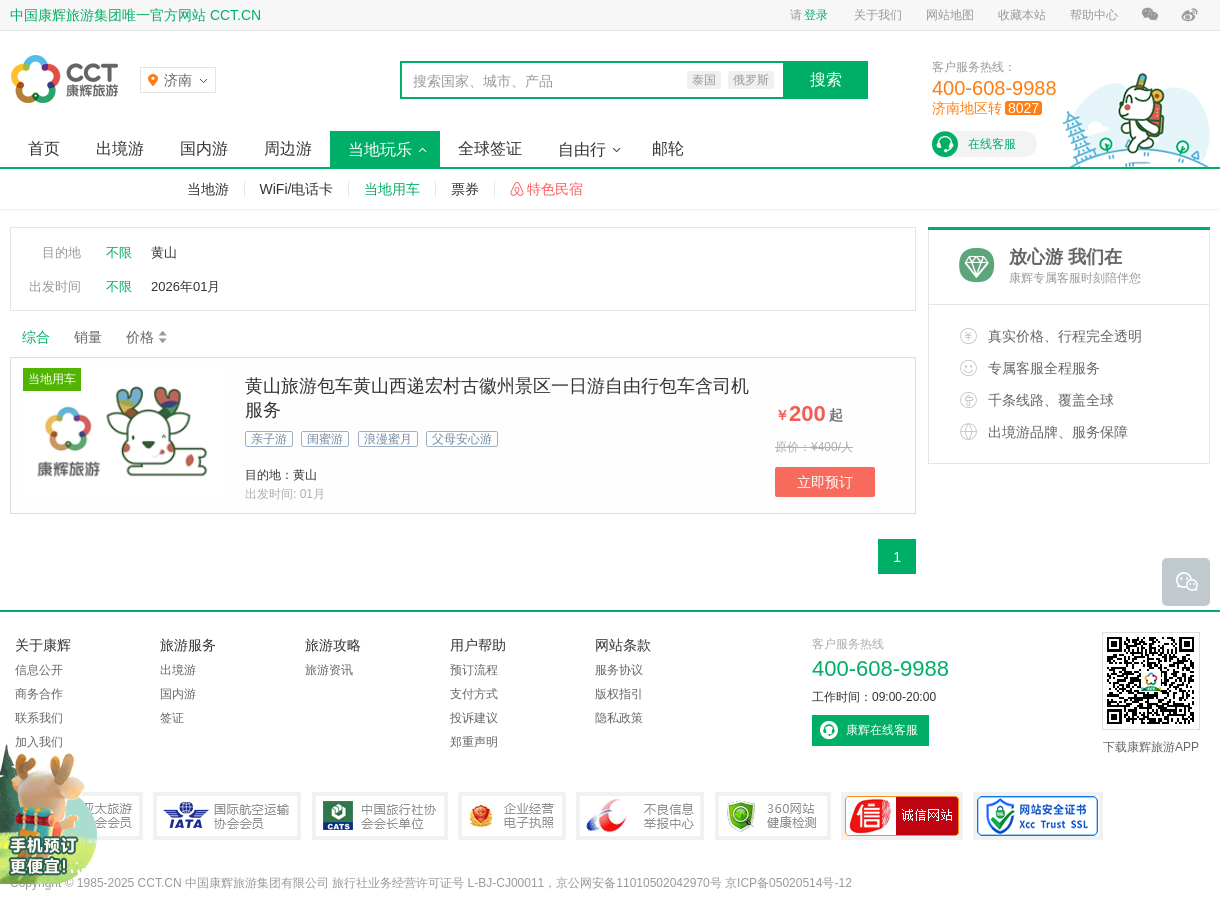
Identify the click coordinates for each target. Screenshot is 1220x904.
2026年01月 (185, 286)
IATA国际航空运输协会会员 (227, 816)
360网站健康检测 (773, 816)
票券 (465, 189)
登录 (816, 15)
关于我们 (878, 15)
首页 (44, 148)
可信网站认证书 (902, 816)
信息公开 (39, 670)
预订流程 (474, 670)
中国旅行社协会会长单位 (380, 816)
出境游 (120, 148)
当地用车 (392, 189)
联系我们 (39, 718)
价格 (147, 337)
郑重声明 (474, 742)
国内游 (204, 148)
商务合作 (39, 694)
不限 (119, 252)
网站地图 (950, 15)
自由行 (582, 149)
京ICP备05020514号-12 (788, 883)
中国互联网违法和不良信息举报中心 (640, 816)
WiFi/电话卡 (297, 189)
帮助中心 (1094, 15)
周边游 (288, 148)
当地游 (208, 189)
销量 (88, 337)
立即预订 (825, 482)
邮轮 (668, 148)
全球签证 (490, 148)
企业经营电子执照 (512, 816)
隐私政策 (619, 718)
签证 (172, 718)
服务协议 (619, 670)
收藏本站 (1022, 15)
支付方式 (474, 694)
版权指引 (619, 694)
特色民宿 (555, 189)
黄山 (164, 252)
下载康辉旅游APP (1151, 693)
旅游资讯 (329, 670)
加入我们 (39, 742)
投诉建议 (474, 718)
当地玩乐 (380, 149)
